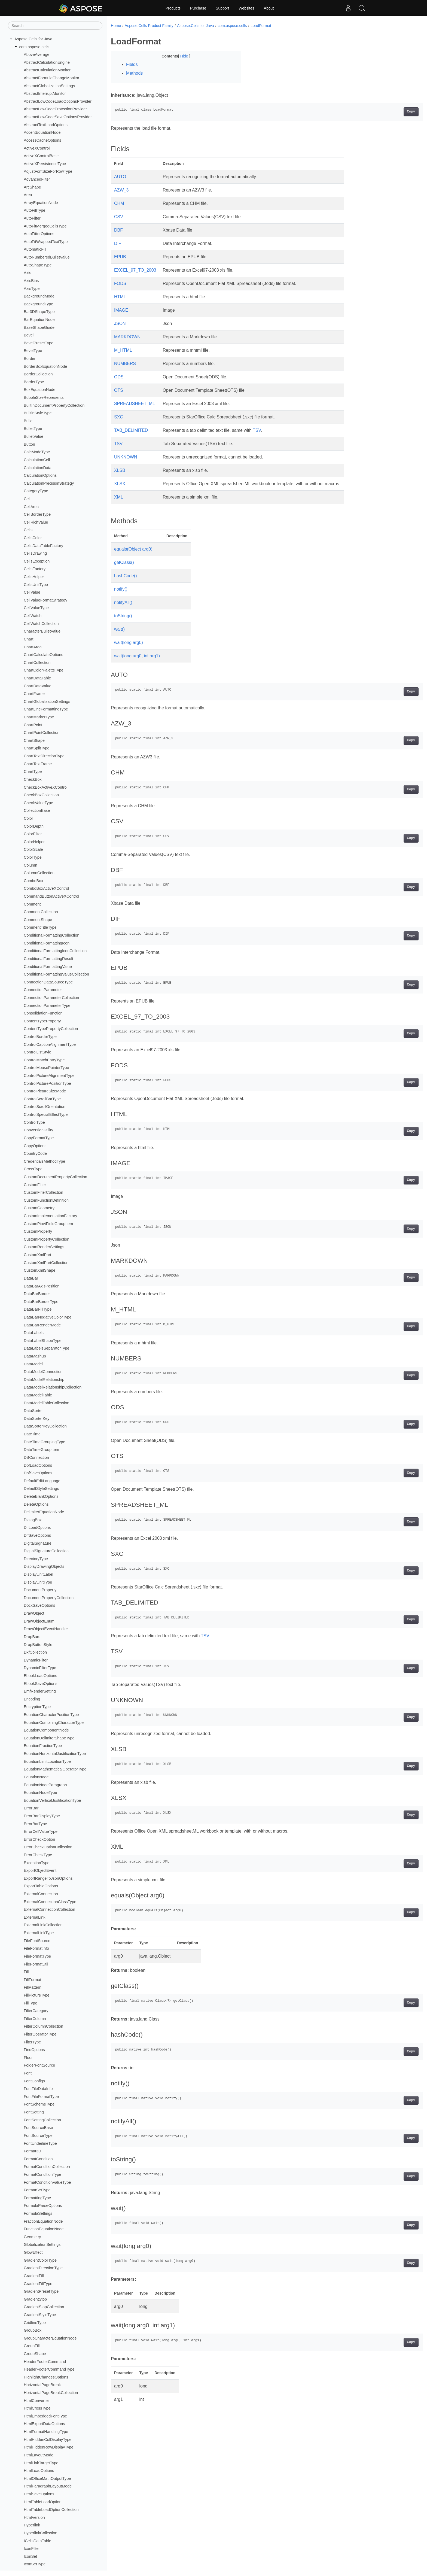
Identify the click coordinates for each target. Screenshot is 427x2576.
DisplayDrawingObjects (44, 1566)
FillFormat (32, 1979)
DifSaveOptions (37, 1535)
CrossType (33, 1169)
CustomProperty (38, 1231)
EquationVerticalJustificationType (52, 1800)
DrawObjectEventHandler (46, 1629)
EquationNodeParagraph (45, 1785)
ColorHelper (34, 842)
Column (30, 865)
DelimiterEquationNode (44, 1512)
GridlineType (35, 2322)
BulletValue (33, 436)
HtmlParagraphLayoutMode (48, 2486)
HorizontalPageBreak (42, 2385)
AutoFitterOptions (39, 234)
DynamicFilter (36, 1660)
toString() (123, 615)
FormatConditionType (42, 2174)
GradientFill (34, 2276)
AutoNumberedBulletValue (47, 257)
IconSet (30, 2556)
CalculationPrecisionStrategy (49, 483)
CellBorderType (37, 514)
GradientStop (35, 2299)
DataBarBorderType (41, 1301)
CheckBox (33, 779)
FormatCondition (38, 2159)
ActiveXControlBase (41, 156)
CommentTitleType (40, 927)
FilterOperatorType (40, 2034)
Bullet (28, 421)
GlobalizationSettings (42, 2244)
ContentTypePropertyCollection (51, 1028)
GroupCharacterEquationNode (50, 2338)
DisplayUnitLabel (38, 1574)
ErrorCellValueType (40, 1831)
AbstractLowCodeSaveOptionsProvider (58, 117)
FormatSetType (37, 2190)
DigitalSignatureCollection (46, 1551)
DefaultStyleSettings (41, 1488)
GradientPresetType (41, 2291)
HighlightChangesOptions (46, 2377)
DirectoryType (36, 1559)
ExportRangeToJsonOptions (48, 1878)
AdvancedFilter (37, 179)
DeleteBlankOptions (41, 1496)
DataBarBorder (37, 1294)
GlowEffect (33, 2252)
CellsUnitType (36, 584)
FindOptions (34, 2050)
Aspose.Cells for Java (33, 39)
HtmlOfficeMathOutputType (47, 2478)
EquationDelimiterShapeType (49, 1738)
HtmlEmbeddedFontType (45, 2416)
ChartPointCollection (41, 732)
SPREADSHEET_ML (134, 403)
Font (28, 2073)
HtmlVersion (34, 2517)
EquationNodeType (40, 1792)
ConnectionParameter (43, 990)
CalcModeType (37, 452)
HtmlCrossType (37, 2408)
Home (116, 25)
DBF (118, 230)
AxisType (31, 288)
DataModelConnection (43, 1371)
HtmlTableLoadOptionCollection (51, 2509)
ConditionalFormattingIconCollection (55, 951)
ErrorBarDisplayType (42, 1816)
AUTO (120, 176)
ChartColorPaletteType (43, 670)
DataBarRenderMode (42, 1325)
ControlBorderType (40, 1036)
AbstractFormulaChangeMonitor (51, 78)
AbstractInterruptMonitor (45, 93)
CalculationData (37, 468)
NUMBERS (125, 363)
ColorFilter (33, 834)
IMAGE (121, 310)
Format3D (32, 2151)
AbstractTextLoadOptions (46, 125)
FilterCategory (36, 2011)
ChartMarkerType (39, 717)
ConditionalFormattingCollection (51, 935)
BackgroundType (38, 304)
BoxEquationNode (39, 389)
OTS (118, 390)
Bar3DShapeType (39, 311)
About (269, 8)
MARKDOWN (127, 337)
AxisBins (31, 280)
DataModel (33, 1364)
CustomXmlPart (37, 1255)
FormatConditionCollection (47, 2166)
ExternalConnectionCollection (49, 1909)
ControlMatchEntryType (44, 1060)
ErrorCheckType (38, 1855)
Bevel (28, 335)
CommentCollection (41, 912)
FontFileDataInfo (38, 2088)
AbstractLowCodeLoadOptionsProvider (57, 101)
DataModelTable (38, 1395)
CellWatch (32, 615)
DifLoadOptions (37, 1527)
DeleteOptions (36, 1504)
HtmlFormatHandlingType (46, 2431)
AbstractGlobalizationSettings (49, 86)
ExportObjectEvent (40, 1870)
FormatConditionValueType (47, 2182)
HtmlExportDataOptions (44, 2424)
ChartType (33, 771)
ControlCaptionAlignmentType (50, 1044)
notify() (120, 589)
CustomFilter (35, 1185)
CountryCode (35, 1153)
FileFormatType (37, 1956)
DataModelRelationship (44, 1379)
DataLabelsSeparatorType (46, 1348)
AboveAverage (36, 54)
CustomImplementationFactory (50, 1216)
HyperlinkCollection (40, 2533)
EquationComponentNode (46, 1730)
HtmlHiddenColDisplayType (47, 2439)
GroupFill (31, 2346)
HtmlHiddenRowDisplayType (48, 2447)
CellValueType (36, 608)
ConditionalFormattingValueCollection (56, 974)
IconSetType (34, 2564)
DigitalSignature (37, 1543)
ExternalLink (34, 1917)
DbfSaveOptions (38, 1473)
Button (29, 444)
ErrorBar (31, 1808)
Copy (390, 112)
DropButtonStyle (38, 1644)
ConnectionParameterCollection (51, 997)
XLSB (119, 470)
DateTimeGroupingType (44, 1442)
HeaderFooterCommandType (49, 2369)
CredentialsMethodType (44, 1161)
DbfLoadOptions (38, 1465)
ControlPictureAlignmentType (49, 1075)
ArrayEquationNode (41, 203)
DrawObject (34, 1613)
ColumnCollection (39, 873)
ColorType (33, 857)
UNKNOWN (125, 457)
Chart (28, 639)
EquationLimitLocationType (47, 1761)
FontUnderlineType (40, 2143)
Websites (246, 8)
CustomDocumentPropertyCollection (55, 1177)
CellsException (37, 561)
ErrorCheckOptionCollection (48, 1847)
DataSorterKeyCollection (45, 1426)
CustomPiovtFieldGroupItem (48, 1224)
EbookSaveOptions (40, 1683)
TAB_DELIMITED (131, 430)
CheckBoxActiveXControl (46, 787)
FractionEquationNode (43, 2221)
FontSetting (34, 2112)
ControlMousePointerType (46, 1067)
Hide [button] (180, 56)
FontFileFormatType (41, 2096)
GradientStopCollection (44, 2307)
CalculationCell (37, 460)
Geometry (32, 2237)
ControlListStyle (37, 1052)
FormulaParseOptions (43, 2205)
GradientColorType (40, 2260)
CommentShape (38, 920)
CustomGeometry (39, 1208)
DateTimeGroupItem (41, 1449)
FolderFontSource (39, 2065)
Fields (132, 64)
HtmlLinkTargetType (41, 2463)
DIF (117, 243)
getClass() (124, 562)
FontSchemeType (39, 2104)
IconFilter (32, 2548)
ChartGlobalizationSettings (47, 701)
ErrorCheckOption (39, 1839)
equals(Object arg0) (133, 549)
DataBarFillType (37, 1309)
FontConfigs (34, 2081)
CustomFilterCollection (43, 1192)
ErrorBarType (35, 1824)
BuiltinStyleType (37, 413)
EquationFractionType (43, 1745)
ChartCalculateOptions (43, 654)
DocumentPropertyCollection (49, 1598)
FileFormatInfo (36, 1948)
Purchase (198, 8)
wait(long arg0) (128, 642)
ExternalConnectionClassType (50, 1902)
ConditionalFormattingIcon (46, 943)
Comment (32, 904)
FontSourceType (38, 2135)
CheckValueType (38, 803)
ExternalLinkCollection (43, 1925)
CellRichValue (36, 522)
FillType (30, 2003)
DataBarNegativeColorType (47, 1317)
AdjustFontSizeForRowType (48, 171)
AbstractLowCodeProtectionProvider (55, 109)
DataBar (31, 1278)
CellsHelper (34, 577)
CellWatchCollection (41, 623)
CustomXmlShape (39, 1270)
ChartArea (33, 647)
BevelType (33, 350)
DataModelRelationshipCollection (52, 1387)
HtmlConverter (36, 2400)
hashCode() (125, 575)
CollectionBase (37, 810)
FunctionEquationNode (43, 2229)
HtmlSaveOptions (39, 2494)
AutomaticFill (35, 249)
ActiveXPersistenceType (45, 164)
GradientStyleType (40, 2315)
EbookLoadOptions (40, 1675)
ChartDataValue (37, 686)
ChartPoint (33, 725)
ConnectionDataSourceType (48, 982)
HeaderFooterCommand (45, 2361)
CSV (118, 216)
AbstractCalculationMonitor (47, 70)
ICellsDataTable (37, 2541)
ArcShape (32, 187)
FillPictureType (36, 1995)
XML (118, 497)
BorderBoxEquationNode (45, 366)
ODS (119, 377)
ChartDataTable (37, 678)
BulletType (33, 428)
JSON (120, 323)
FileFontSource (37, 1941)
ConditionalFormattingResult (48, 958)
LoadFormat (261, 25)
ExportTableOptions (41, 1886)
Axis (27, 273)
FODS (120, 283)
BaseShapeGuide (39, 327)
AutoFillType (34, 210)
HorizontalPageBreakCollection (51, 2392)
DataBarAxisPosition (41, 1286)
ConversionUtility (38, 1130)
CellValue (32, 592)
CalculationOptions (40, 475)
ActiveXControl (37, 148)
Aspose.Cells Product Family (149, 25)
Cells (28, 530)
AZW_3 (121, 190)
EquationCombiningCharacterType (54, 1722)
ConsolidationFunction (43, 1013)
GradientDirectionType (43, 2268)
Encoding (32, 1699)
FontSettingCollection (42, 2120)
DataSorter (33, 1410)
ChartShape (34, 740)
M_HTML (123, 350)
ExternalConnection (41, 1894)
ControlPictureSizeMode (45, 1091)
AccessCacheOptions (42, 140)
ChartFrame (34, 693)
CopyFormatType (39, 1138)
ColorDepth (34, 826)
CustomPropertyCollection (46, 1239)
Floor (28, 2057)
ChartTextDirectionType (44, 756)
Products (173, 8)
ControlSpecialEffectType (46, 1114)
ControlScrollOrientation (44, 1106)
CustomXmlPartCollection (46, 1262)
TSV (257, 430)
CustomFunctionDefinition (46, 1200)
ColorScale (33, 849)
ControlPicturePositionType (47, 1083)
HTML (120, 296)
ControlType (34, 1122)
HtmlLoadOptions (39, 2470)
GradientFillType (38, 2284)
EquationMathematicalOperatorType (55, 1769)
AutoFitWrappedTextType (46, 241)
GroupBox (32, 2330)
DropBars (32, 1637)
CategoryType (36, 491)
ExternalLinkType (39, 1933)
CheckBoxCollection (41, 795)
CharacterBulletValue (42, 631)
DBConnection (36, 1457)
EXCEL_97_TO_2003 (135, 270)
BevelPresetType (38, 343)
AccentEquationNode (42, 132)
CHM (119, 203)
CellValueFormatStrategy (45, 600)
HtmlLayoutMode (38, 2455)
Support (222, 8)
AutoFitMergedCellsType (45, 226)
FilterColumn (35, 2018)
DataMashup (35, 1356)
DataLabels (34, 1332)
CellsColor (33, 538)
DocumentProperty (40, 1590)
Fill (26, 1972)
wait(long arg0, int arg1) (137, 656)
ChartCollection (37, 662)
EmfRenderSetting (40, 1691)
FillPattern (32, 1987)
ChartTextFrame (38, 764)
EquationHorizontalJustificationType (55, 1753)
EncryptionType (37, 1707)
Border (29, 358)
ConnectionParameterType (47, 1005)
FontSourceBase (38, 2127)
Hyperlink (32, 2525)
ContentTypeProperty (42, 1021)
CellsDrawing (35, 553)
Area (28, 195)
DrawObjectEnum (39, 1621)
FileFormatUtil (36, 1964)
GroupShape (35, 2354)
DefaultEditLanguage (42, 1481)
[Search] (55, 26)
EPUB (120, 256)
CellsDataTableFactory (43, 545)
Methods (134, 73)
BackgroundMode (39, 296)
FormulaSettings (38, 2213)
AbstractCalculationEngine (47, 62)
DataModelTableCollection (46, 1403)
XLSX (119, 483)
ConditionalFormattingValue (48, 966)
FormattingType (37, 2198)
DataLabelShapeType (42, 1340)
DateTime (32, 1434)
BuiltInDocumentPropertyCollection (54, 405)
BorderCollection (38, 374)
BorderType (34, 382)
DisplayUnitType (38, 1582)
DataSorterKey (36, 1418)
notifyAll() (123, 602)
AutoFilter (32, 218)
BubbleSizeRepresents (43, 397)
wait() (119, 629)
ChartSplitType (36, 748)
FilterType (32, 2042)
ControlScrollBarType (42, 1099)
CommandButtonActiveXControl (51, 896)
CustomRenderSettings (44, 1247)
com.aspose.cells (34, 47)
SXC (118, 417)
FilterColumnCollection (43, 2026)
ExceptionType (36, 1863)
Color (28, 818)
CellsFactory (34, 569)
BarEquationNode (39, 319)
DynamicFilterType (40, 1668)
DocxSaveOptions (39, 1605)
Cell (27, 499)
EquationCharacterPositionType (51, 1714)
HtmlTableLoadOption (42, 2502)
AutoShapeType (37, 265)
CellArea (31, 507)
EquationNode (36, 1777)
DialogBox (33, 1520)
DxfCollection (35, 1652)
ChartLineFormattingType (46, 709)
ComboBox (33, 881)
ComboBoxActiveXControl (46, 888)
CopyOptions (35, 1146)
